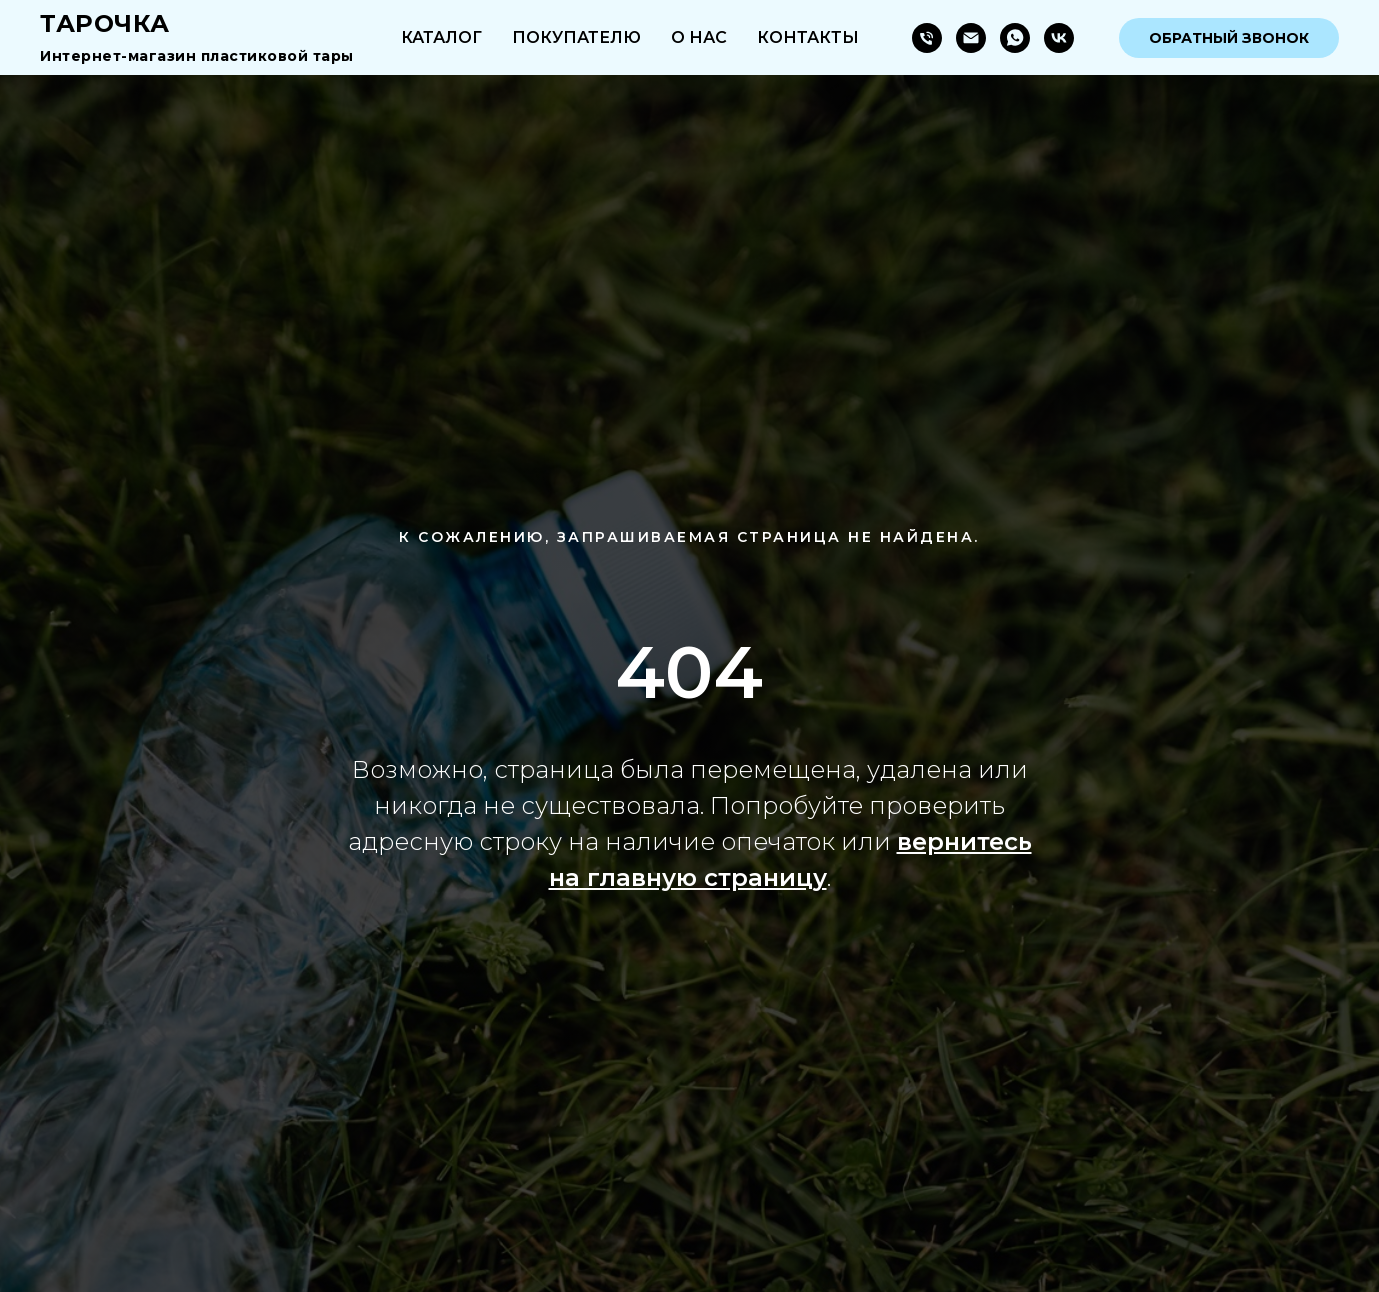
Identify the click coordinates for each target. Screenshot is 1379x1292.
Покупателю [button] (576, 37)
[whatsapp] (1015, 38)
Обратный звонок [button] (1229, 38)
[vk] (1059, 38)
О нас (699, 37)
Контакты (808, 37)
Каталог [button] (441, 37)
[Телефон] (927, 38)
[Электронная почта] (971, 38)
